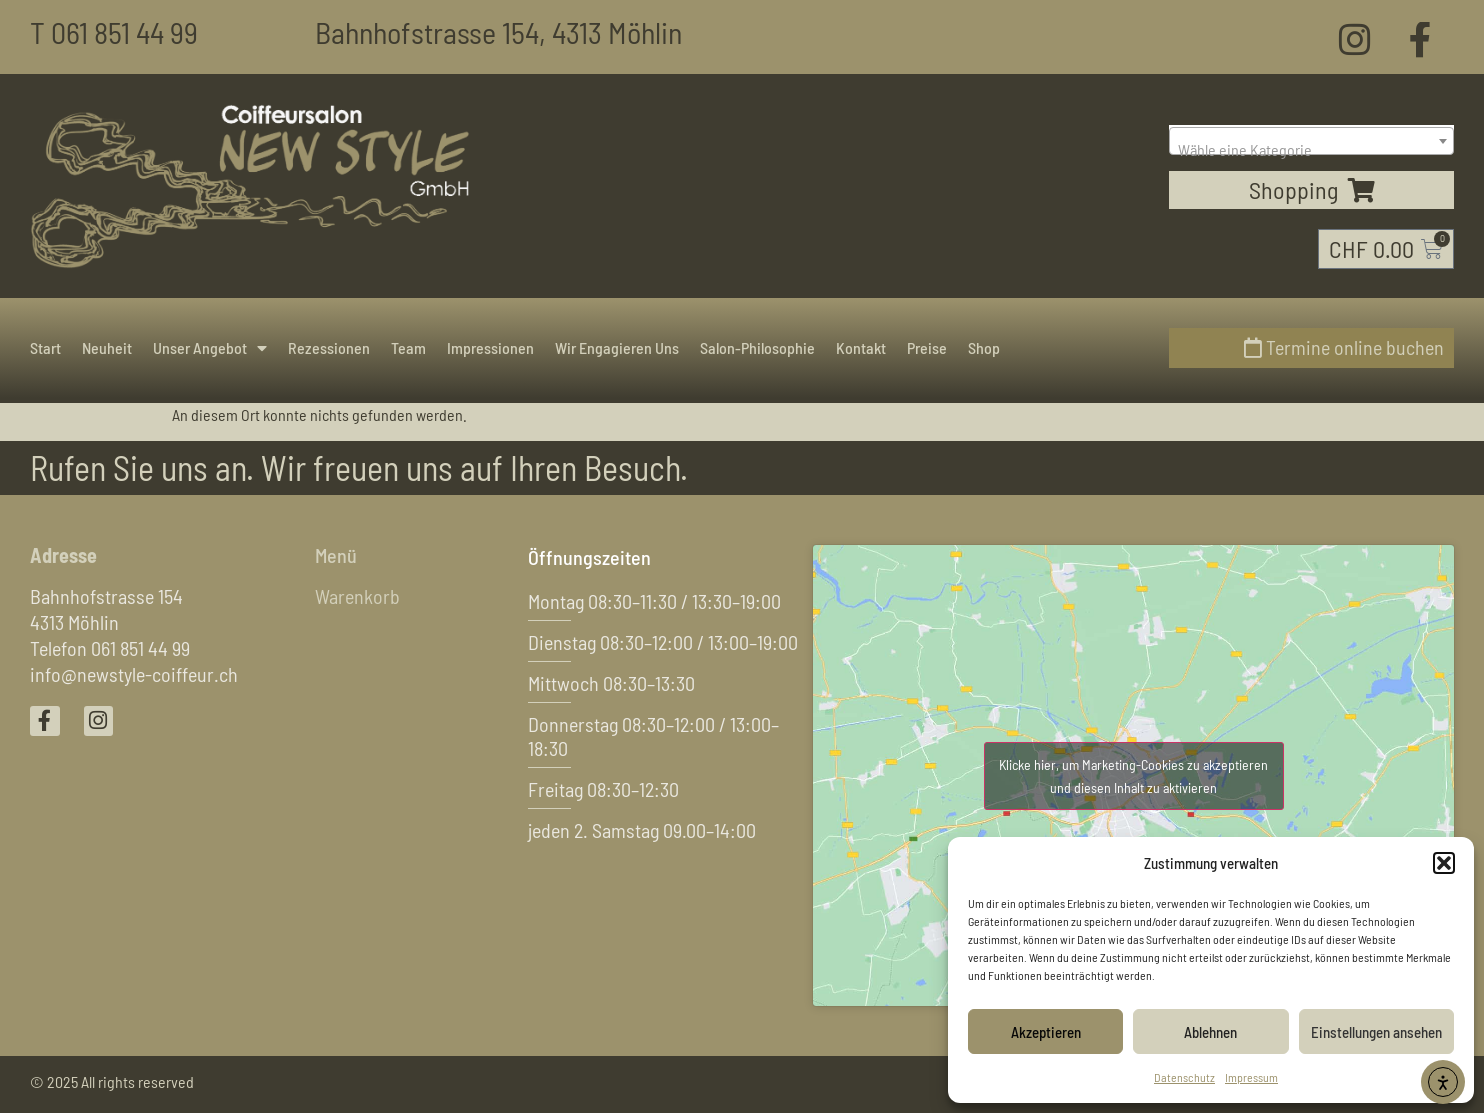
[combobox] (1311, 141)
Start (45, 347)
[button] (1444, 863)
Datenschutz (1184, 1077)
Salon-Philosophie (757, 347)
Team (408, 347)
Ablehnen (1210, 1032)
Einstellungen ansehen (1376, 1032)
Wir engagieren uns (617, 347)
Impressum (1251, 1077)
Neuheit (107, 347)
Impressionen (490, 347)
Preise (927, 347)
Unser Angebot (210, 348)
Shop (984, 347)
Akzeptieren (1046, 1032)
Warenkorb (357, 597)
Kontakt (861, 347)
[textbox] (1311, 150)
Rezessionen (329, 347)
